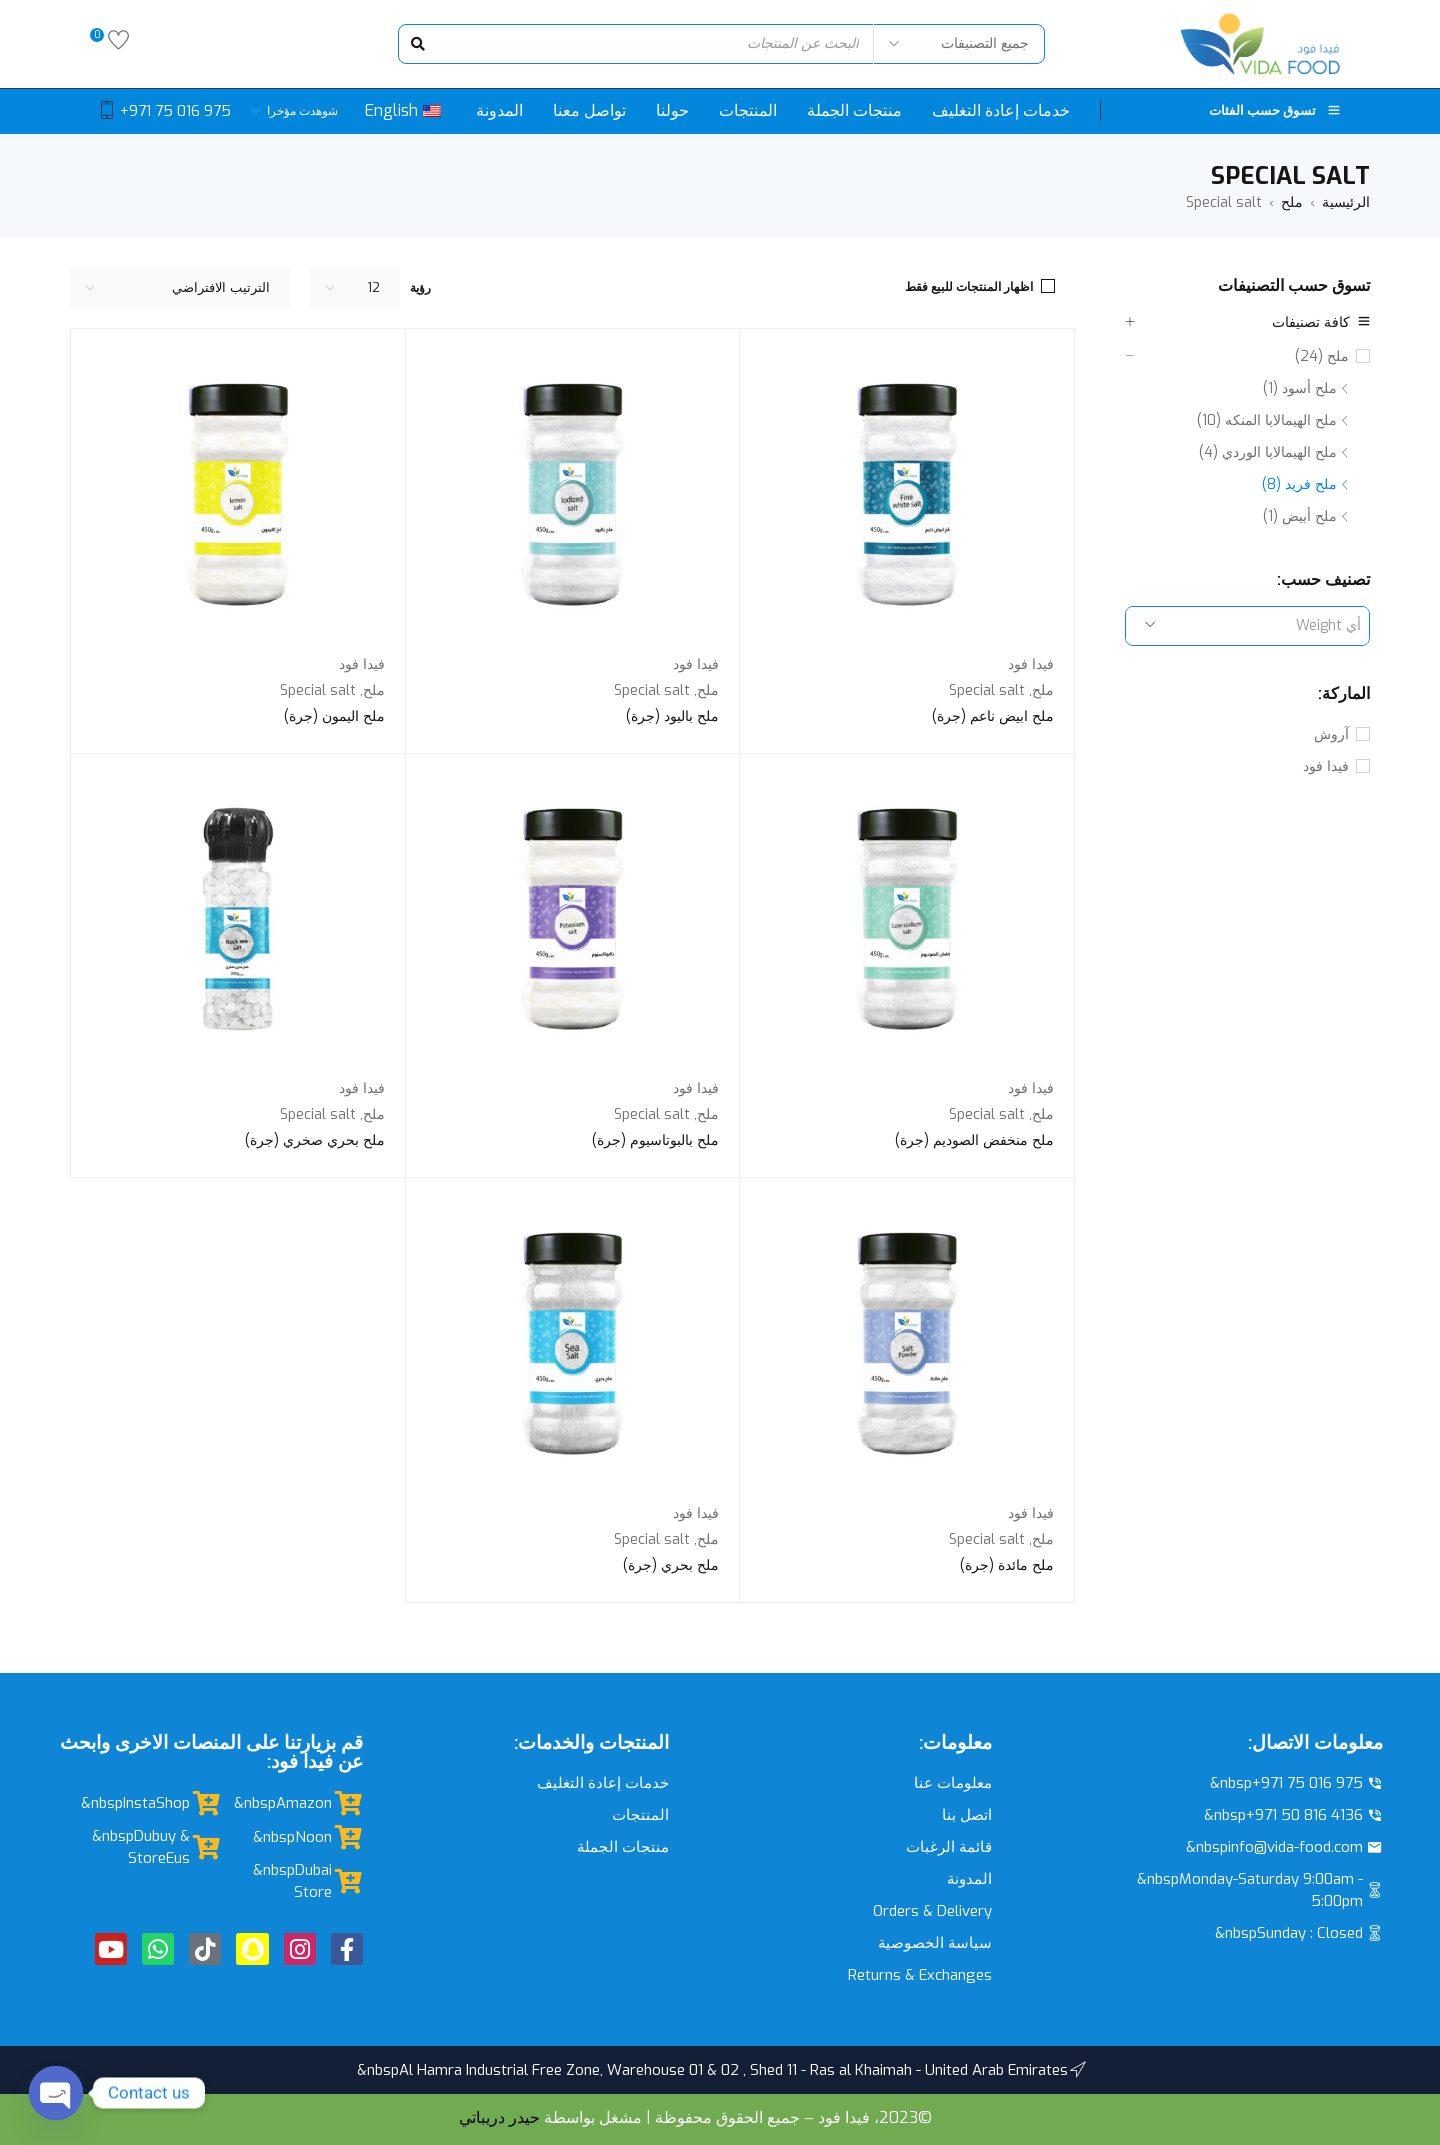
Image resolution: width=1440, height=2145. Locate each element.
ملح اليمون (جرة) (334, 716)
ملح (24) (1322, 356)
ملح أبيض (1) (1300, 516)
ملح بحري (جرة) (671, 1565)
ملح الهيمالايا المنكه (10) (1267, 420)
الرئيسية (1346, 202)
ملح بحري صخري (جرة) (315, 1140)
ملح (1292, 202)
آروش (1331, 734)
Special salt (987, 690)
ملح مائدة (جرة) (1007, 1565)
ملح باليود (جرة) (672, 716)
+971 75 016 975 (175, 111)
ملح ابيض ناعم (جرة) (993, 716)
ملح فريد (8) (1299, 484)
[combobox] (1247, 626)
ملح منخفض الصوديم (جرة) (974, 1140)
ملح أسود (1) (1300, 388)
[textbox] (1247, 626)
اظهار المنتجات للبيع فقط (969, 287)
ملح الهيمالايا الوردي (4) (1268, 452)
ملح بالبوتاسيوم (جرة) (655, 1140)
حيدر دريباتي (499, 2117)
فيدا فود (1326, 766)
